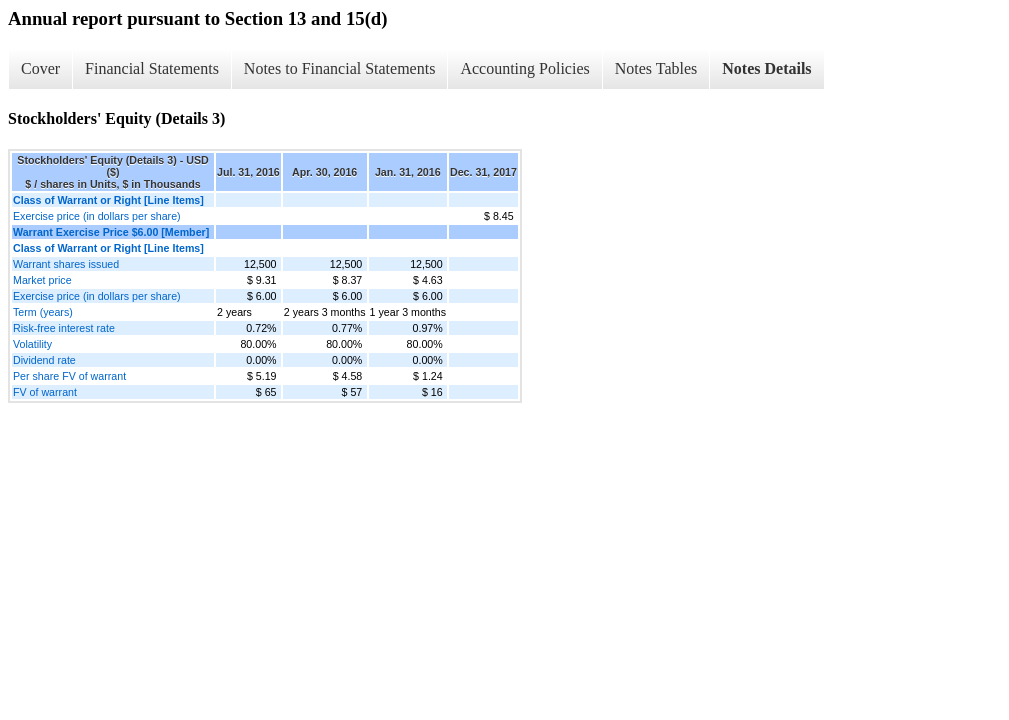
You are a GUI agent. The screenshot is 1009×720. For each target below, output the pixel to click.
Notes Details (766, 68)
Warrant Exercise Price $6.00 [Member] (111, 232)
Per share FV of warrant (69, 376)
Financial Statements (152, 68)
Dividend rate (44, 360)
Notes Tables (656, 68)
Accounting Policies (524, 68)
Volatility (32, 344)
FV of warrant (45, 392)
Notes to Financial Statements (340, 68)
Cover (40, 68)
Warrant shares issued (66, 264)
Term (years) (43, 312)
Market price (42, 280)
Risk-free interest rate (64, 328)
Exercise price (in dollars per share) (97, 216)
